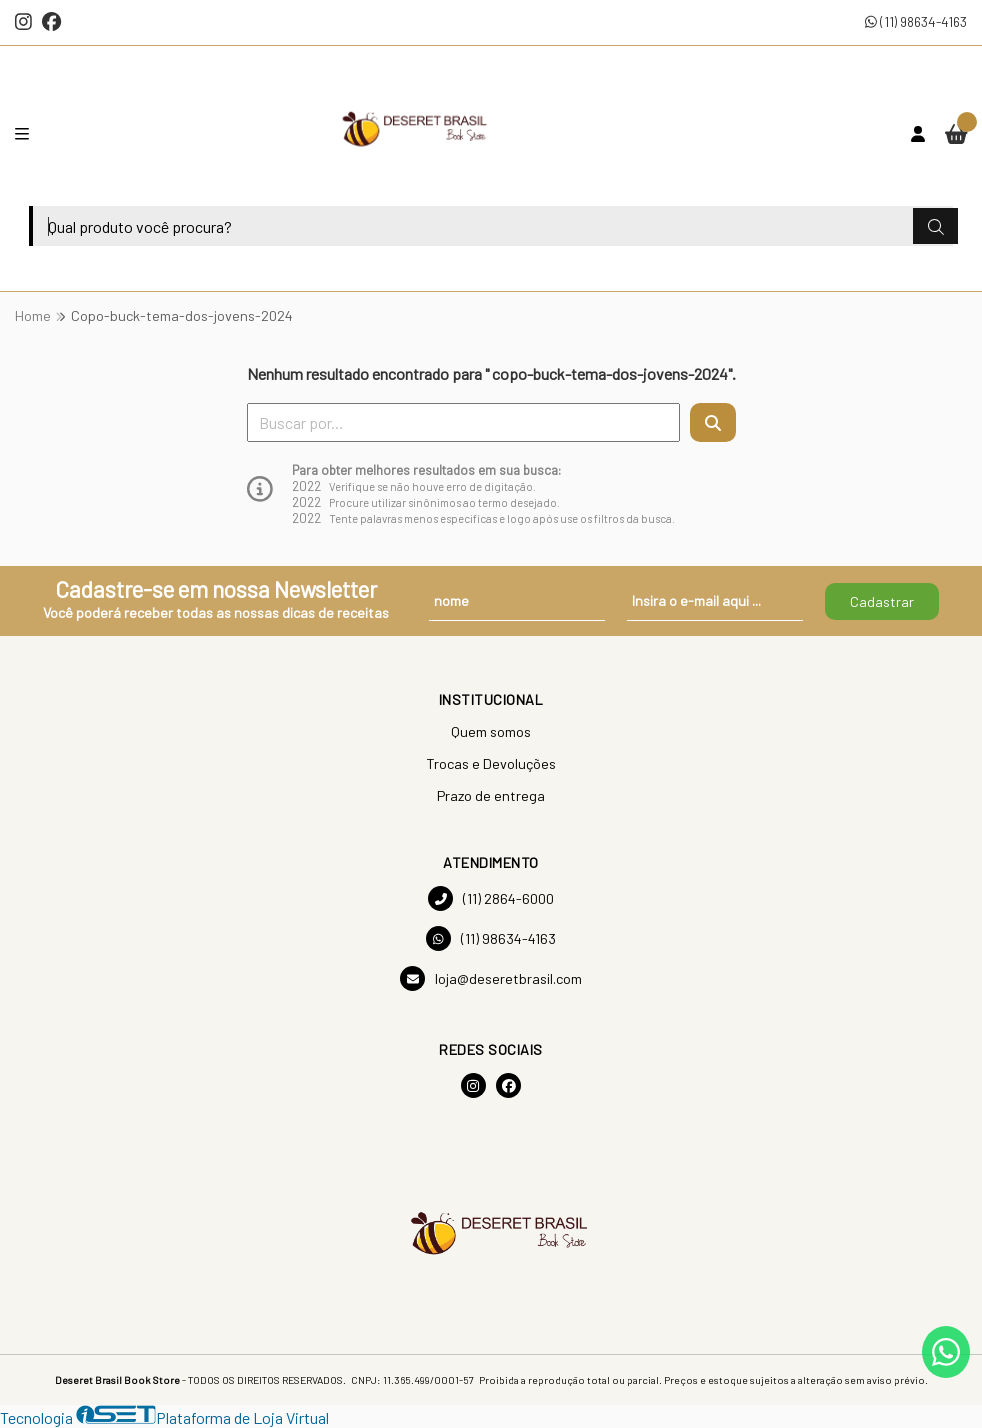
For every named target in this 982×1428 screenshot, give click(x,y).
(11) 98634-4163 (916, 21)
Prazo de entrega (491, 795)
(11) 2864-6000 (491, 898)
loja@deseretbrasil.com (491, 978)
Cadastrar (882, 601)
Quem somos (491, 731)
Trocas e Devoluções (491, 763)
